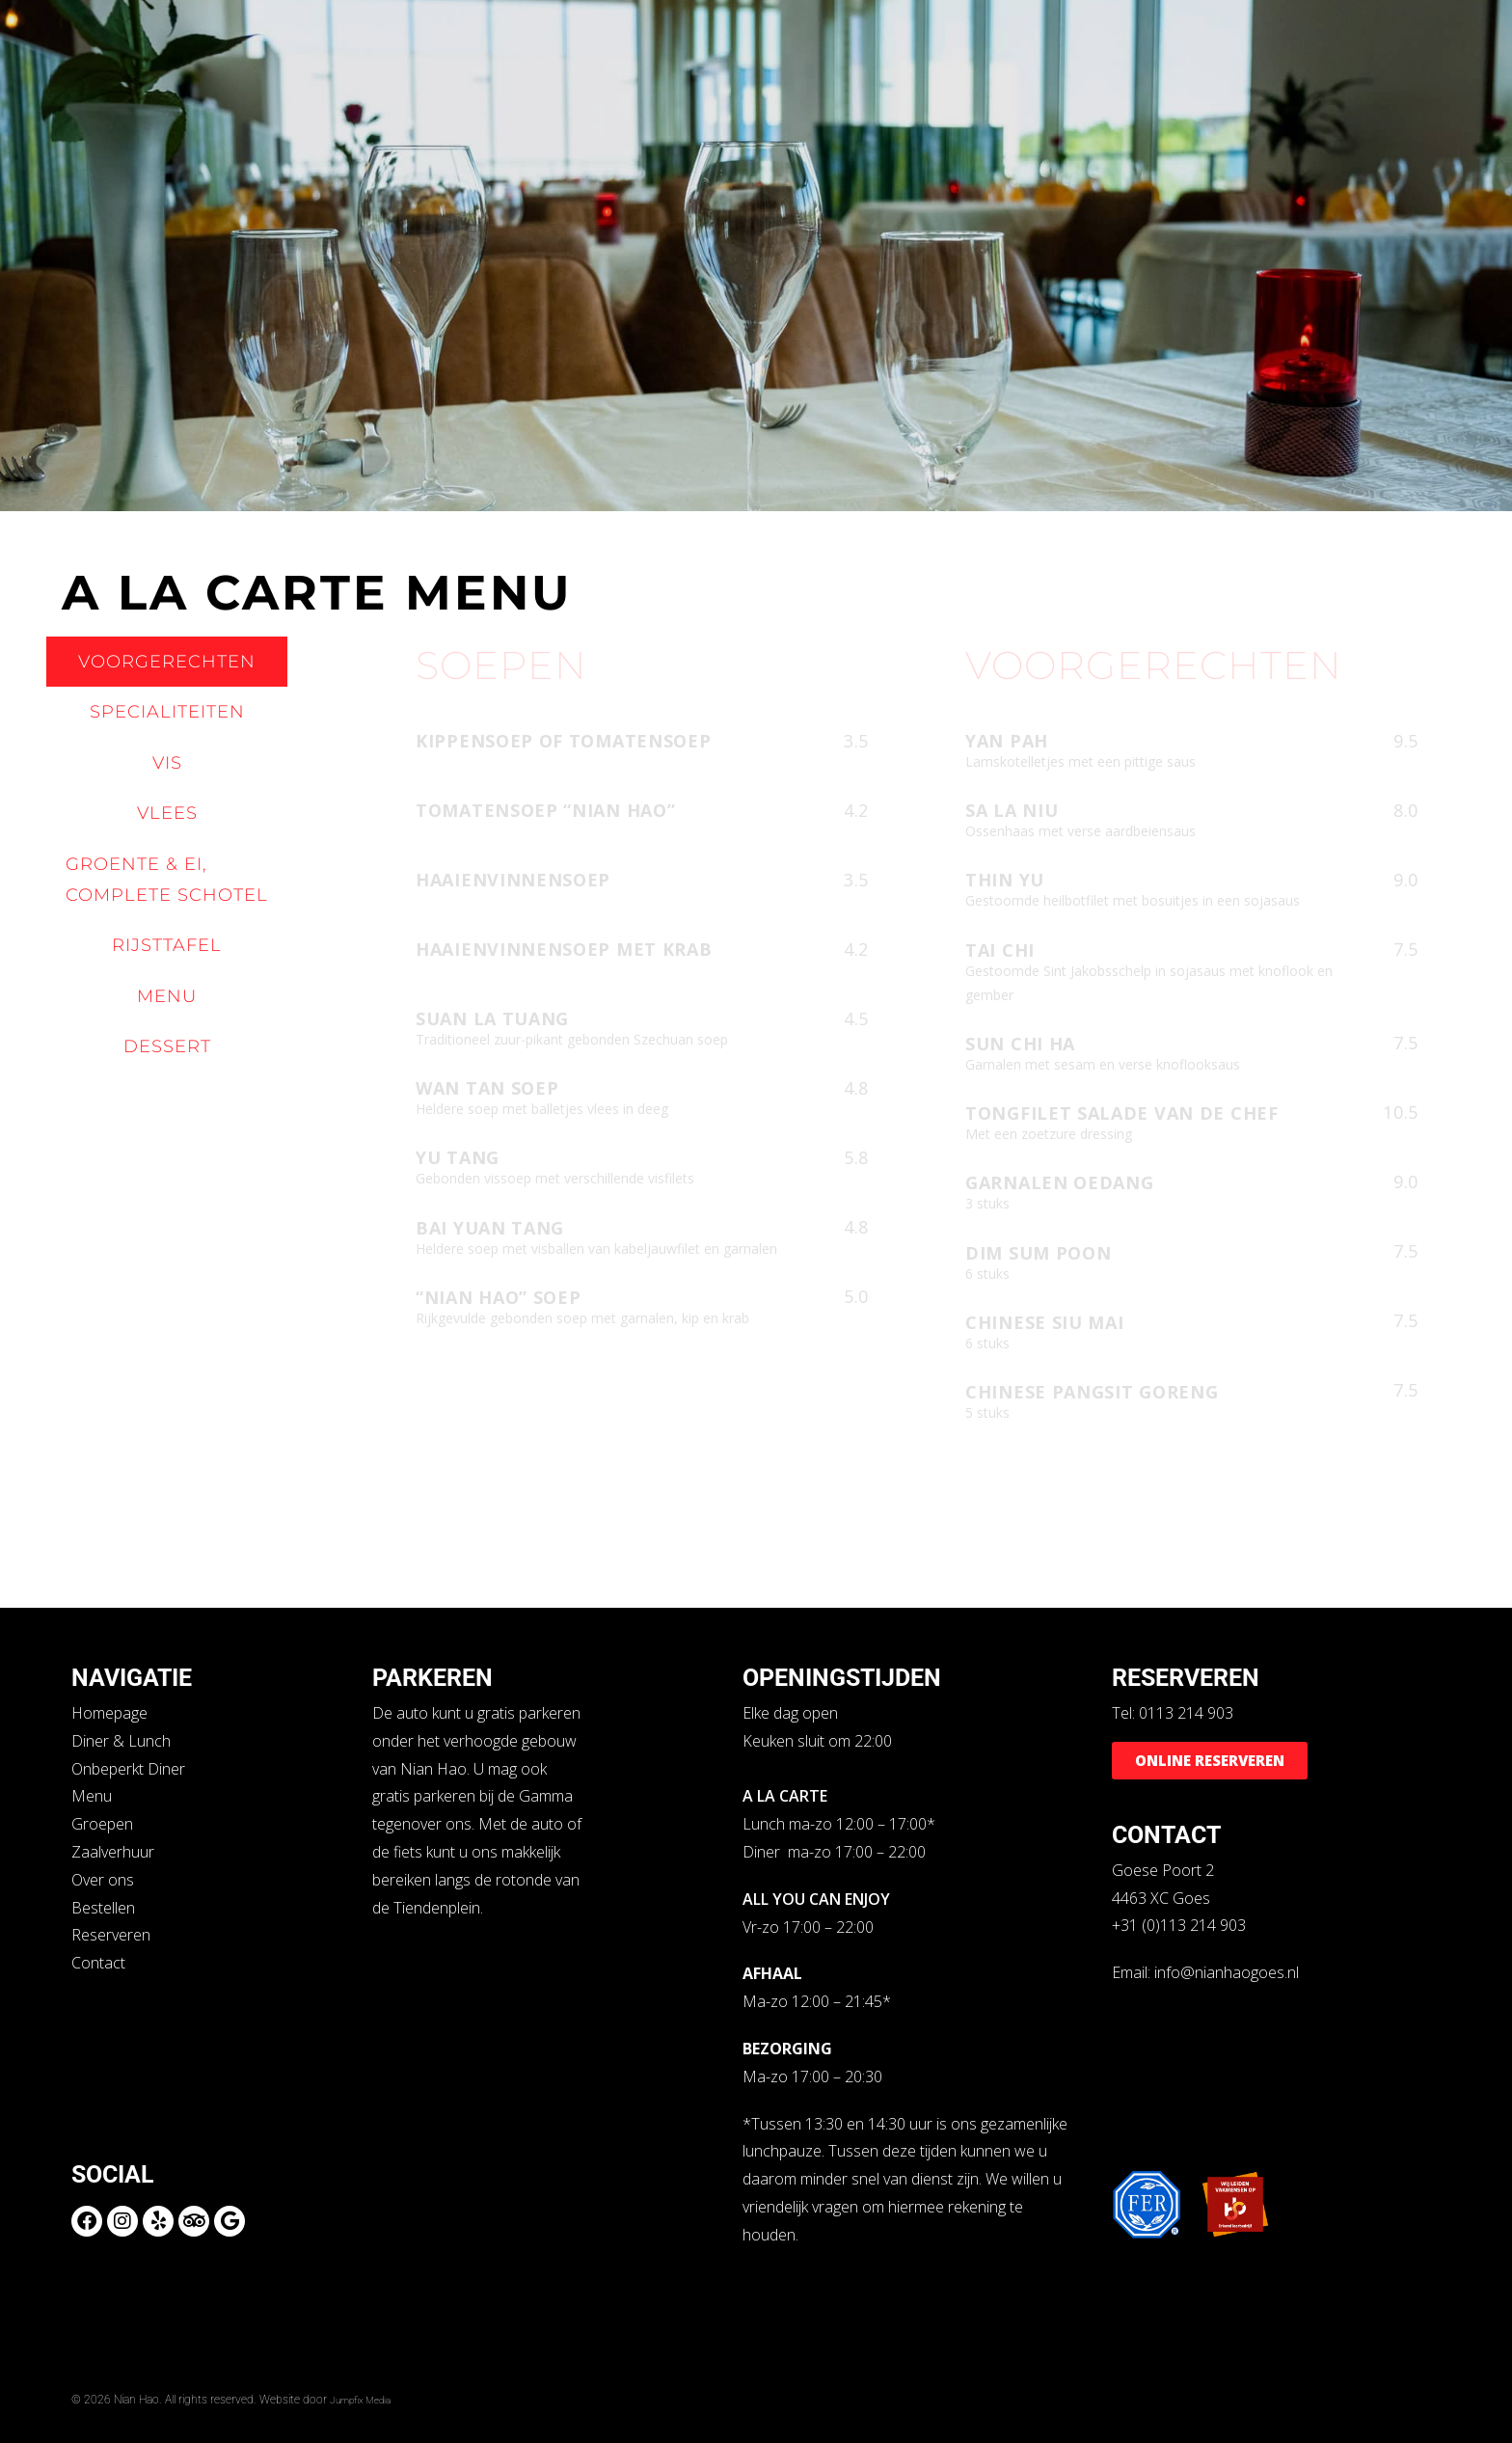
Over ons (102, 1879)
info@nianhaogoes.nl (1226, 1972)
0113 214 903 (1186, 1713)
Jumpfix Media (367, 2398)
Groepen (102, 1823)
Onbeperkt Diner (128, 1768)
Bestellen (103, 1907)
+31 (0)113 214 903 (1179, 1925)
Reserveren (110, 1934)
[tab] (166, 662)
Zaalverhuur (112, 1851)
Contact (98, 1962)
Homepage (109, 1713)
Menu (91, 1795)
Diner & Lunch (121, 1740)
